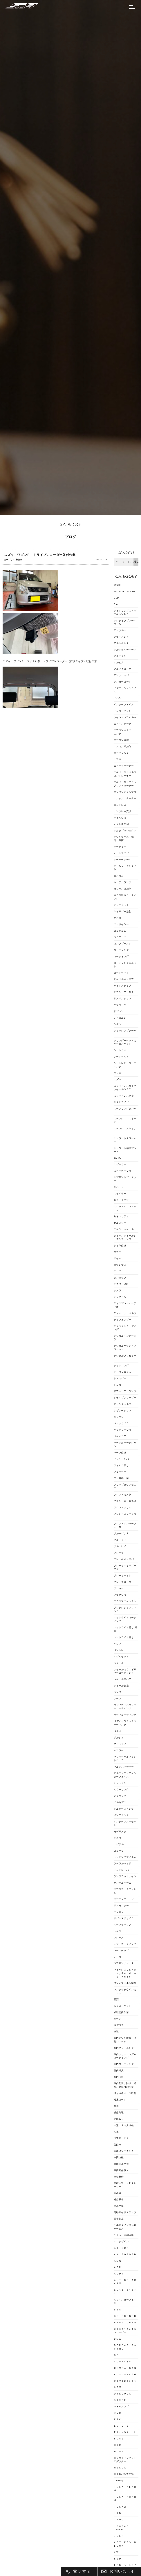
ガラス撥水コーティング (125, 897)
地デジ (117, 2019)
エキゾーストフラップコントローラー (125, 784)
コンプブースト (122, 943)
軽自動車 (119, 2199)
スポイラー (120, 1193)
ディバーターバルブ (125, 1313)
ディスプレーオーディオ (125, 1305)
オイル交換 (120, 818)
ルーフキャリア (122, 1925)
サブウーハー (121, 1005)
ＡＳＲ (117, 2267)
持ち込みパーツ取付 (125, 2093)
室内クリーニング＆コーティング (125, 2056)
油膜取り (119, 2119)
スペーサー (120, 1187)
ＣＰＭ (117, 2387)
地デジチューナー (124, 2025)
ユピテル (119, 1844)
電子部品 (119, 2219)
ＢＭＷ (117, 2339)
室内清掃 (119, 2077)
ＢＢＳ (117, 2309)
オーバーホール (122, 859)
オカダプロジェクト (125, 830)
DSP (116, 598)
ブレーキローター (124, 1582)
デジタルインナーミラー (125, 1338)
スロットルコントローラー (125, 1208)
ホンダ (117, 1692)
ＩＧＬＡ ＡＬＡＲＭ (125, 2489)
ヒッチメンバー (122, 1459)
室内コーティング (124, 2064)
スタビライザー (122, 1102)
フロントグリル (122, 1507)
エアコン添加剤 (122, 746)
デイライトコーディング (125, 1328)
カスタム (119, 876)
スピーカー (120, 1164)
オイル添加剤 (121, 824)
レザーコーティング (125, 1944)
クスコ (117, 918)
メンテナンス (121, 1815)
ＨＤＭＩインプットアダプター (125, 2460)
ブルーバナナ (121, 1533)
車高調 (117, 2193)
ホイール (119, 1663)
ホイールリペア (122, 1679)
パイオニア (120, 1436)
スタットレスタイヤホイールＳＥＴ (125, 1088)
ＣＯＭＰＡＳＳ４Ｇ (125, 2368)
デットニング (121, 1365)
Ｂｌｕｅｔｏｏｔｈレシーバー (125, 2331)
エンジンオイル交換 (125, 792)
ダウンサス (120, 1265)
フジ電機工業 (121, 1478)
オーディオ (120, 847)
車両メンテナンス (124, 2151)
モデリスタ (120, 1831)
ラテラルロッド (122, 1863)
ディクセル (120, 1297)
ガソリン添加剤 (122, 889)
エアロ (117, 759)
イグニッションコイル (125, 690)
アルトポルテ (121, 643)
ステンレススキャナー (125, 1130)
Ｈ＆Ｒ (117, 2445)
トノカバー (120, 1378)
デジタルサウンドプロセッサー (125, 1348)
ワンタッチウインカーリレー (125, 1991)
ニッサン (119, 1417)
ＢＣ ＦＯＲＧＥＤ (125, 2316)
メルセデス (120, 1802)
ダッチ (117, 1271)
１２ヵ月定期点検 (124, 2235)
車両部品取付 (121, 2170)
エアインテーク (122, 724)
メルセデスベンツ (124, 1809)
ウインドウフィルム (125, 717)
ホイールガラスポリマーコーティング (125, 1671)
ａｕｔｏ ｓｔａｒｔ (125, 2292)
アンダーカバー (122, 675)
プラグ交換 (120, 1595)
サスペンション (122, 998)
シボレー (119, 1024)
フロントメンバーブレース (125, 1525)
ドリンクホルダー (124, 1404)
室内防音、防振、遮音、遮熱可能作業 (125, 2085)
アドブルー (120, 630)
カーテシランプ (122, 882)
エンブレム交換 (122, 811)
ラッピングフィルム (125, 1857)
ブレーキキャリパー (125, 1559)
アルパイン (120, 656)
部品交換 (119, 2206)
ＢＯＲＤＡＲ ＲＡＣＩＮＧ (125, 2347)
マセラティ (120, 1744)
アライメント (121, 637)
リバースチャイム (124, 1918)
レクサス (119, 1937)
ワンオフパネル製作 (125, 1983)
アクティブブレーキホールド (125, 622)
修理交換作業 (121, 2012)
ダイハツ (119, 1258)
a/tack (117, 585)
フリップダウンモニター (125, 1486)
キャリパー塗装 (122, 911)
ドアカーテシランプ (125, 1391)
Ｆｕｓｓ (119, 2438)
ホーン (117, 1698)
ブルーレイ (120, 1546)
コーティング (121, 950)
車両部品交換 (121, 2164)
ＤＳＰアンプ (121, 2406)
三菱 (116, 1999)
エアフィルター (122, 753)
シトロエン (120, 1018)
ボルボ (117, 1731)
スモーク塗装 (121, 1200)
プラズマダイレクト (125, 1601)
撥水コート (120, 2099)
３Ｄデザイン (121, 2241)
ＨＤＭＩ (119, 2451)
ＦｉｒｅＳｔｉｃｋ (125, 2432)
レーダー (119, 1957)
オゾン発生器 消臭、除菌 (124, 839)
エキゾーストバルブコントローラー (125, 774)
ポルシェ (119, 1737)
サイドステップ (122, 985)
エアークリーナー (124, 766)
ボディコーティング (125, 1715)
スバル (117, 1158)
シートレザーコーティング (125, 1065)
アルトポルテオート (125, 649)
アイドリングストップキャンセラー (125, 612)
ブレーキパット (122, 1575)
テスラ (117, 1290)
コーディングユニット (125, 965)
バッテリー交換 (122, 1430)
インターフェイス (124, 704)
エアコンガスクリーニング (125, 732)
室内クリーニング (124, 2048)
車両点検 (119, 2157)
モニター (119, 1838)
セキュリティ (121, 1216)
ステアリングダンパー (125, 1110)
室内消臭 (119, 2070)
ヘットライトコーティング (125, 1619)
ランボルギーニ (122, 1883)
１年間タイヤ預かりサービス (125, 2227)
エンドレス (120, 805)
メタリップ (120, 1796)
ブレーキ (119, 1553)
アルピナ (119, 662)
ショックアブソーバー (125, 1032)
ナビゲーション (122, 1410)
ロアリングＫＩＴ (124, 1963)
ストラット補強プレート (125, 1150)
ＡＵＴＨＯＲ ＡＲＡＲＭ (125, 2282)
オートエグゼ (121, 853)
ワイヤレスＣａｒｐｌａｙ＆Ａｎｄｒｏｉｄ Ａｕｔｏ (125, 1973)
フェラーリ (120, 1472)
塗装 (116, 2031)
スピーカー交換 (122, 1171)
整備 (116, 2106)
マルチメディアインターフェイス (125, 1775)
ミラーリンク (121, 1789)
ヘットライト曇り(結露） (125, 1629)
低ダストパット (122, 2006)
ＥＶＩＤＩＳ (121, 2426)
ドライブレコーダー (125, 1397)
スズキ (117, 1079)
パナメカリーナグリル (125, 1444)
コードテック (121, 973)
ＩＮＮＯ (119, 2519)
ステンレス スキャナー (125, 1120)
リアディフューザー (125, 1899)
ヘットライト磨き (124, 1637)
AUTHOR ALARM (124, 591)
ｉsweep (119, 2480)
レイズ (117, 1931)
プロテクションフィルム (125, 1609)
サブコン (119, 1011)
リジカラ (119, 1912)
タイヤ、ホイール (124, 1229)
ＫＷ (116, 2552)
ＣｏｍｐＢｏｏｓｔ (125, 2381)
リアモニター (121, 1905)
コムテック (120, 937)
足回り (117, 2144)
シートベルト (121, 1056)
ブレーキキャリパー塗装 (125, 1567)
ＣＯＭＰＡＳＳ (122, 2361)
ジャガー (119, 1073)
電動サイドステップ (125, 2212)
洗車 (116, 2132)
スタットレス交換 (124, 1096)
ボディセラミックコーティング (125, 1723)
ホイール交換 (121, 1685)
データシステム (122, 1372)
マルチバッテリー (124, 1767)
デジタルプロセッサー (125, 1357)
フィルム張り (121, 1465)
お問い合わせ (122, 2571)
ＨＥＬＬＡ (120, 2467)
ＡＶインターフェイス (125, 2302)
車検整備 (119, 2177)
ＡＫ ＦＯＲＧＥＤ (125, 2254)
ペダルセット (121, 1656)
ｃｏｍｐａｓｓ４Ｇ (125, 2374)
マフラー (119, 1750)
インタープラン (122, 711)
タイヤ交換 (120, 1245)
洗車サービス (121, 2138)
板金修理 (119, 2112)
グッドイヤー (121, 924)
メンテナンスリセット (125, 1823)
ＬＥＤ (117, 2558)
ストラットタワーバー (125, 1140)
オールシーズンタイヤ (125, 868)
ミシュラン (120, 1783)
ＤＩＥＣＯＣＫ (122, 2393)
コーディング (121, 956)
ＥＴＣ (117, 2419)
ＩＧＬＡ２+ (121, 2507)
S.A (116, 604)
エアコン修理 (121, 740)
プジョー (119, 1588)
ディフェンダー (122, 1319)
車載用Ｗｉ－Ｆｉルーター (125, 2185)
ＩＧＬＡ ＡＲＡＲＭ (125, 2499)
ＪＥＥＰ (119, 2536)
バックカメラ (121, 1423)
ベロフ (117, 1644)
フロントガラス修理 (125, 1501)
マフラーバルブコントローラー (125, 1759)
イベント (119, 698)
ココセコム (120, 931)
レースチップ (121, 1950)
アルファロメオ (122, 669)
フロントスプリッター (125, 1516)
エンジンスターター (125, 798)
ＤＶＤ (117, 2413)
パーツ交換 (120, 1452)
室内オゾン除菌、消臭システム (125, 2040)
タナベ (117, 1252)
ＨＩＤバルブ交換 (124, 2474)
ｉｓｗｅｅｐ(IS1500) (121, 2528)
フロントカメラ (122, 1494)
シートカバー (121, 1050)
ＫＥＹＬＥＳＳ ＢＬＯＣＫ (125, 2544)
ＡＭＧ (117, 2261)
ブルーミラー (121, 1540)
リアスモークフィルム (125, 1891)
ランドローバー (122, 1870)
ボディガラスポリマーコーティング (125, 1707)
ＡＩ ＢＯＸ (121, 2248)
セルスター (120, 1223)
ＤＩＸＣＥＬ (121, 2400)
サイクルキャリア (124, 979)
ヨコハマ (119, 1851)
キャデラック (121, 905)
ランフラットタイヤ (125, 1876)
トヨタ (117, 1385)
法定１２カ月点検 (124, 2125)
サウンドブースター (125, 992)
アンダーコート (122, 682)
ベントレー (120, 1650)
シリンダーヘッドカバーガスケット (125, 1042)
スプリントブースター (125, 1179)
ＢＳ (116, 2355)
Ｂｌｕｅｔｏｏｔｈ (125, 2322)
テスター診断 (121, 1284)
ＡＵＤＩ (119, 2273)
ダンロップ (120, 1277)
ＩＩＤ (117, 2513)
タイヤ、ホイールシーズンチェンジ (125, 1237)
